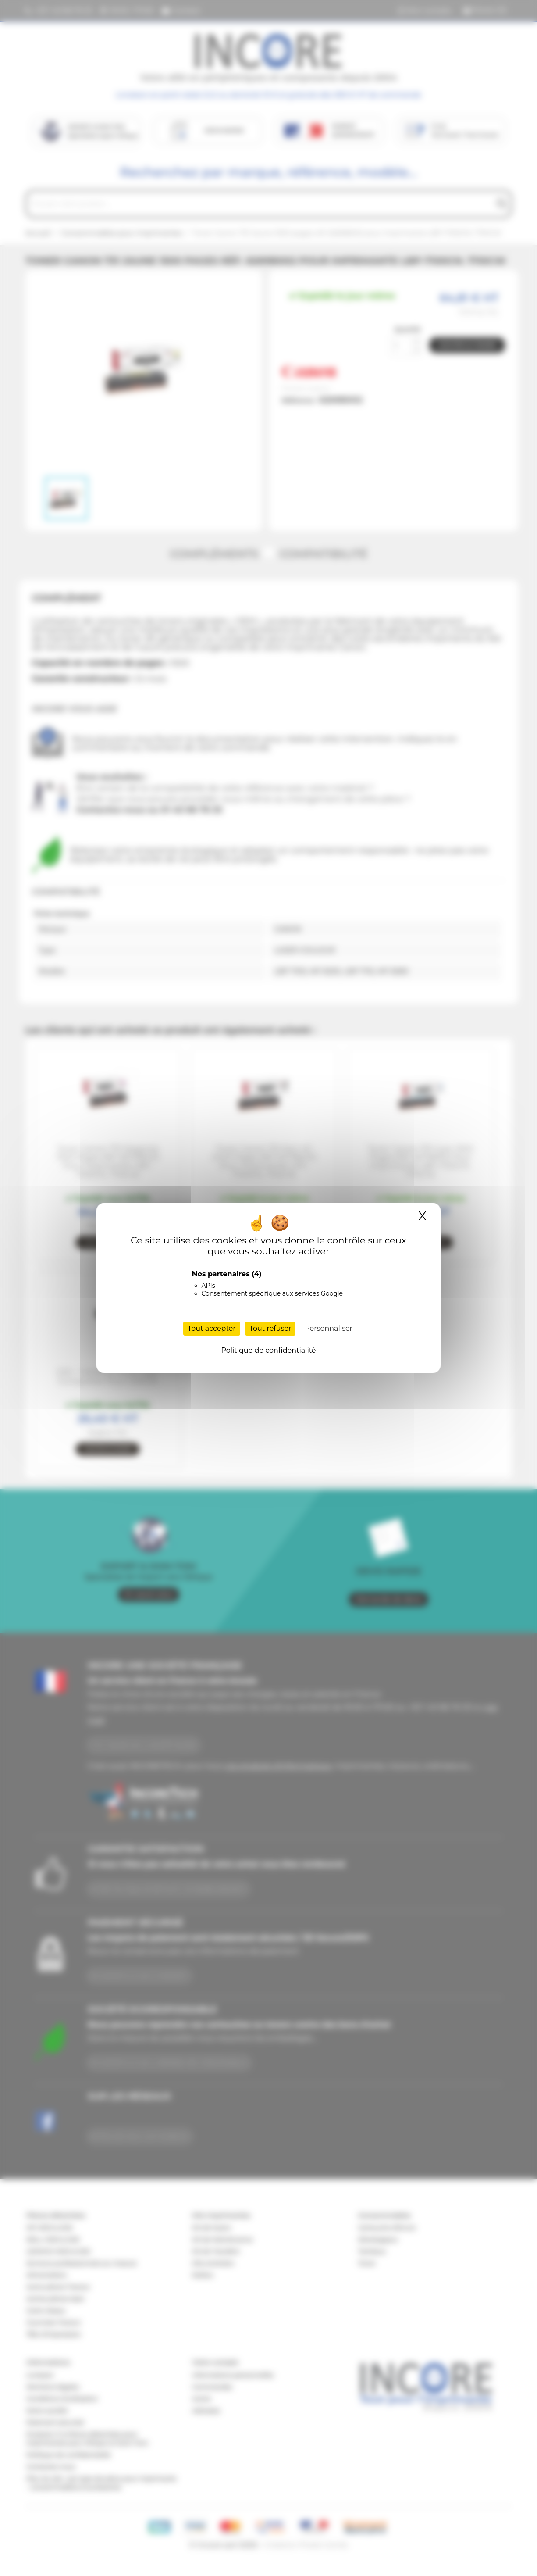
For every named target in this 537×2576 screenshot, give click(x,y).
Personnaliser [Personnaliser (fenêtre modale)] (328, 1328)
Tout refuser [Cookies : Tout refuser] (270, 1328)
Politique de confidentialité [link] (268, 1350)
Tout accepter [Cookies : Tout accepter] (212, 1328)
